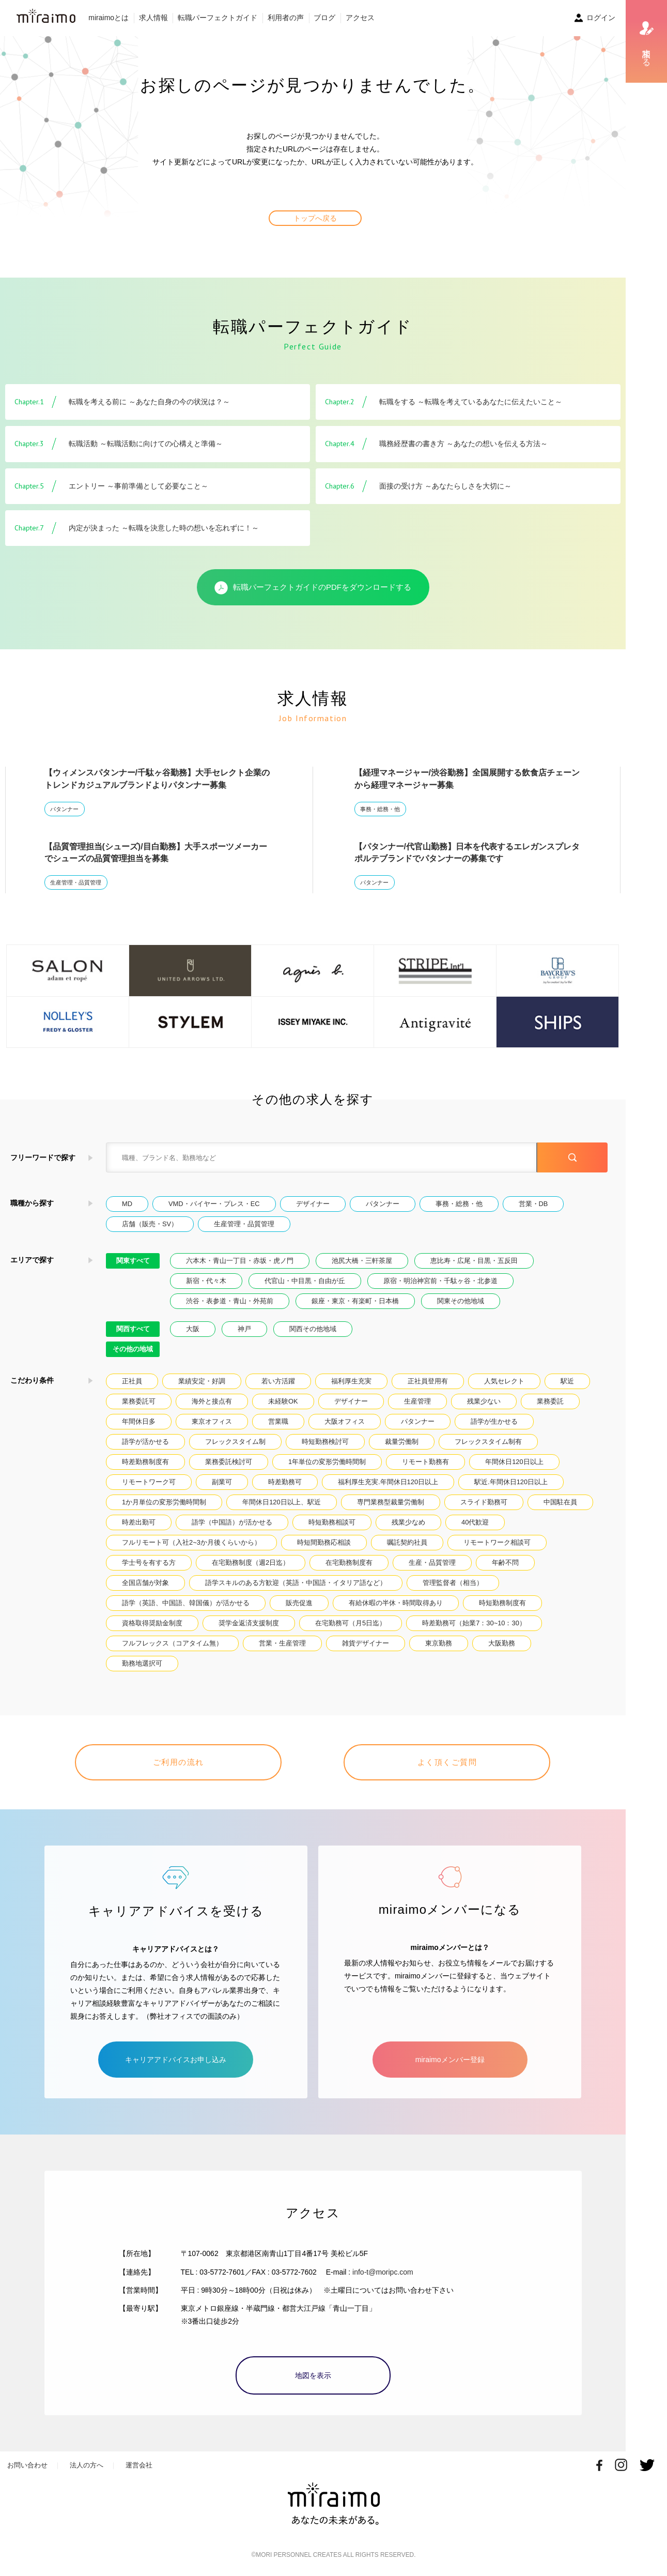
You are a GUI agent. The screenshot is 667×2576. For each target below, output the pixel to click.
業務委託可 (139, 1401)
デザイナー (313, 1204)
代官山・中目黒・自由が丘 (305, 1281)
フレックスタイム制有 (488, 1441)
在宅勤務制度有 (349, 1562)
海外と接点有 (212, 1401)
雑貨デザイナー (365, 1643)
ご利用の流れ (178, 1762)
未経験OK (283, 1401)
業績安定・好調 (201, 1381)
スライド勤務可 (483, 1502)
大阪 (192, 1329)
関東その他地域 (460, 1301)
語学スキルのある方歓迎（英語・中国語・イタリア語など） (295, 1583)
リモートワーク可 (149, 1482)
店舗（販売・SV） (150, 1224)
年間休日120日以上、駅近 (281, 1502)
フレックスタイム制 (235, 1441)
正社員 (132, 1381)
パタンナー (64, 809)
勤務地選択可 (142, 1663)
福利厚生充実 (351, 1381)
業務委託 (550, 1401)
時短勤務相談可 (331, 1522)
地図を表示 (313, 2375)
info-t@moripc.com (382, 2272)
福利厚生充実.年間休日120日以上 (388, 1482)
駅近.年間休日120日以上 (511, 1482)
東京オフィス (212, 1421)
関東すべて (133, 1260)
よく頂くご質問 (447, 1762)
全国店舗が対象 (145, 1583)
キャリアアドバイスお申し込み (175, 2059)
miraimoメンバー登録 (450, 2059)
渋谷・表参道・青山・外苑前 (229, 1301)
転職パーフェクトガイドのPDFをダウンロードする (312, 588)
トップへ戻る (315, 218)
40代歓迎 (475, 1522)
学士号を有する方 (149, 1562)
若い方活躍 (278, 1381)
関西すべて (133, 1329)
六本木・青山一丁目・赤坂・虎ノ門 (239, 1260)
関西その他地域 (312, 1329)
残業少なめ (408, 1522)
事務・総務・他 (380, 809)
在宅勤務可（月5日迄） (350, 1623)
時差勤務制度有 (145, 1462)
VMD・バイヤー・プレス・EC (214, 1204)
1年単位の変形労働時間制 (327, 1462)
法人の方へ (86, 2465)
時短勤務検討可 (325, 1441)
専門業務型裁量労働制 (390, 1502)
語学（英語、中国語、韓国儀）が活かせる (186, 1603)
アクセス (360, 17)
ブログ (324, 17)
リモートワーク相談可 (497, 1542)
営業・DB (533, 1204)
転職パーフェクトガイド (217, 17)
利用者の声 (286, 17)
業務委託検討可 (228, 1462)
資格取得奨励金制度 (152, 1623)
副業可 (222, 1482)
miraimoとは (108, 17)
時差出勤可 (139, 1522)
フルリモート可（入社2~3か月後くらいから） (191, 1542)
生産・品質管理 (432, 1562)
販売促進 (299, 1603)
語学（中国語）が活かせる (232, 1522)
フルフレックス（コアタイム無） (172, 1643)
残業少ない (484, 1401)
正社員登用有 (428, 1381)
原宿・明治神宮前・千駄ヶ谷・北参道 (440, 1281)
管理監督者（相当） (453, 1583)
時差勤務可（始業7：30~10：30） (474, 1623)
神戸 (244, 1329)
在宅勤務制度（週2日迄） (250, 1562)
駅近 (567, 1381)
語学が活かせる (145, 1441)
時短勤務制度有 (502, 1603)
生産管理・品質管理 (75, 882)
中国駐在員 (560, 1502)
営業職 (278, 1421)
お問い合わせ (27, 2465)
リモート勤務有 (425, 1462)
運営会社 (139, 2465)
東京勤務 (438, 1643)
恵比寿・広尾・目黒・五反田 (474, 1260)
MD (127, 1204)
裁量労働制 (401, 1441)
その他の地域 (133, 1349)
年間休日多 (139, 1421)
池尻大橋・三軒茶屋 (362, 1260)
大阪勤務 (501, 1643)
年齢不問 (505, 1562)
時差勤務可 (285, 1482)
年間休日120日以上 (514, 1462)
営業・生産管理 (282, 1643)
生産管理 (417, 1401)
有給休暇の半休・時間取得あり (396, 1603)
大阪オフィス (344, 1421)
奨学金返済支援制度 (249, 1623)
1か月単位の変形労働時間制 (164, 1502)
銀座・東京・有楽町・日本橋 (355, 1301)
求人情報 (153, 17)
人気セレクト (504, 1381)
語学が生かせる (494, 1421)
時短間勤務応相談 (324, 1542)
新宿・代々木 (206, 1281)
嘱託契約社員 (407, 1542)
